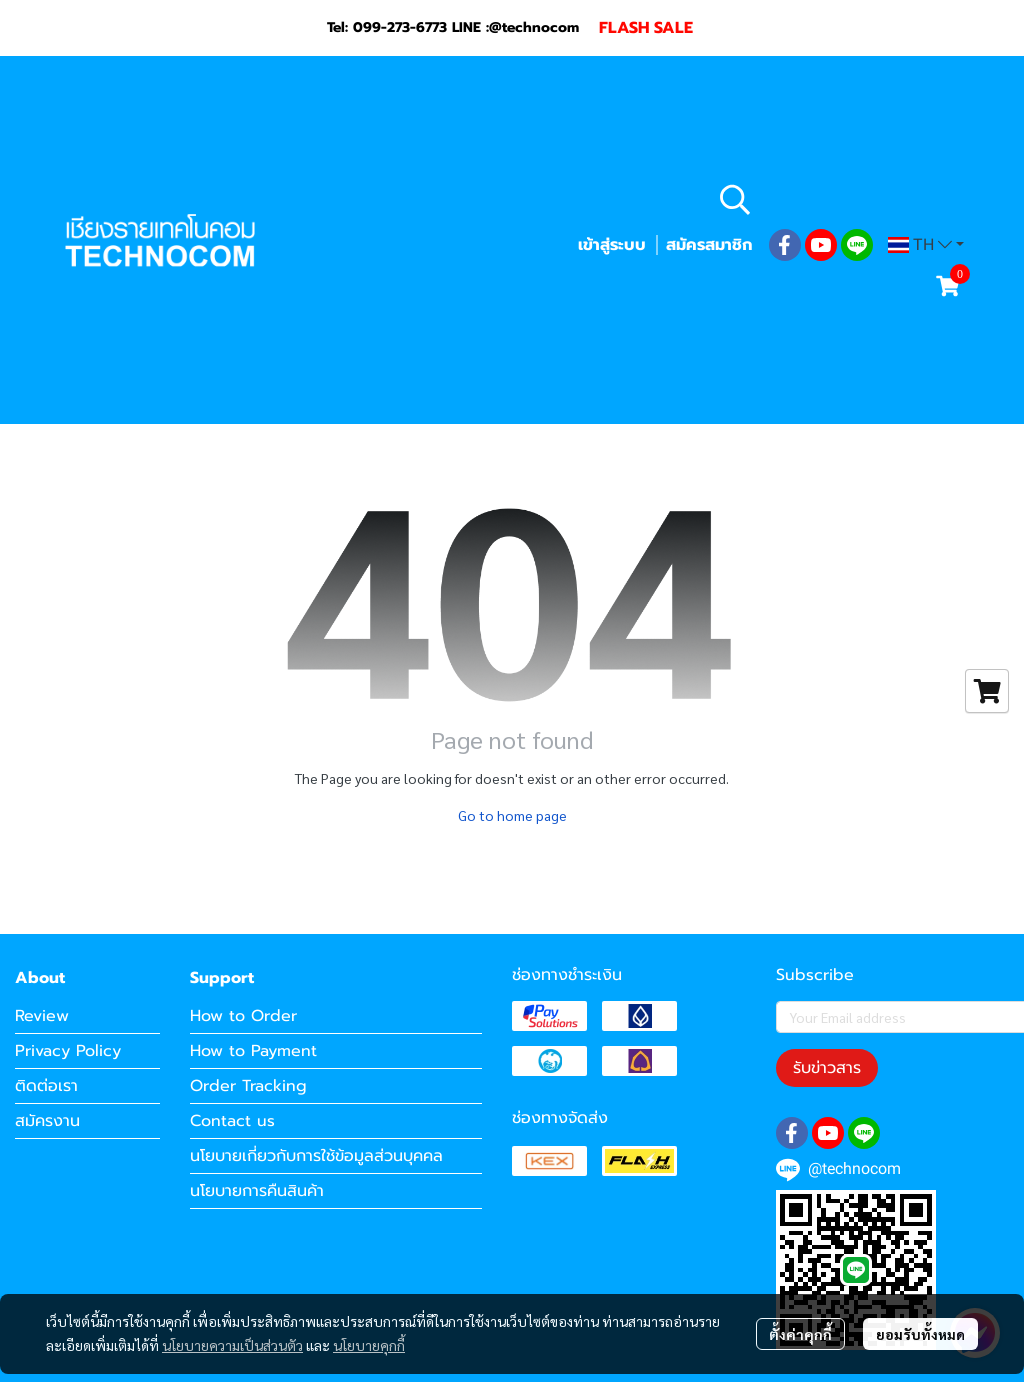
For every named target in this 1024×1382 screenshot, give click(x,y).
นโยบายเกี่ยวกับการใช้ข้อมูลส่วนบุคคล (316, 1156)
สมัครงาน (47, 1121)
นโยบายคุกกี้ (369, 1345)
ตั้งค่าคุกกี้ (800, 1334)
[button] (839, 199)
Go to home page (512, 815)
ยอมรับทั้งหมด (920, 1334)
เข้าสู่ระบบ (612, 245)
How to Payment (253, 1051)
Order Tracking (248, 1086)
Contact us (232, 1121)
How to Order (243, 1016)
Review (42, 1016)
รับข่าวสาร (827, 1068)
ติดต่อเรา (46, 1086)
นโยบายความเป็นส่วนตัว (232, 1345)
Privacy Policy (68, 1051)
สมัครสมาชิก (709, 245)
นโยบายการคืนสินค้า (257, 1191)
